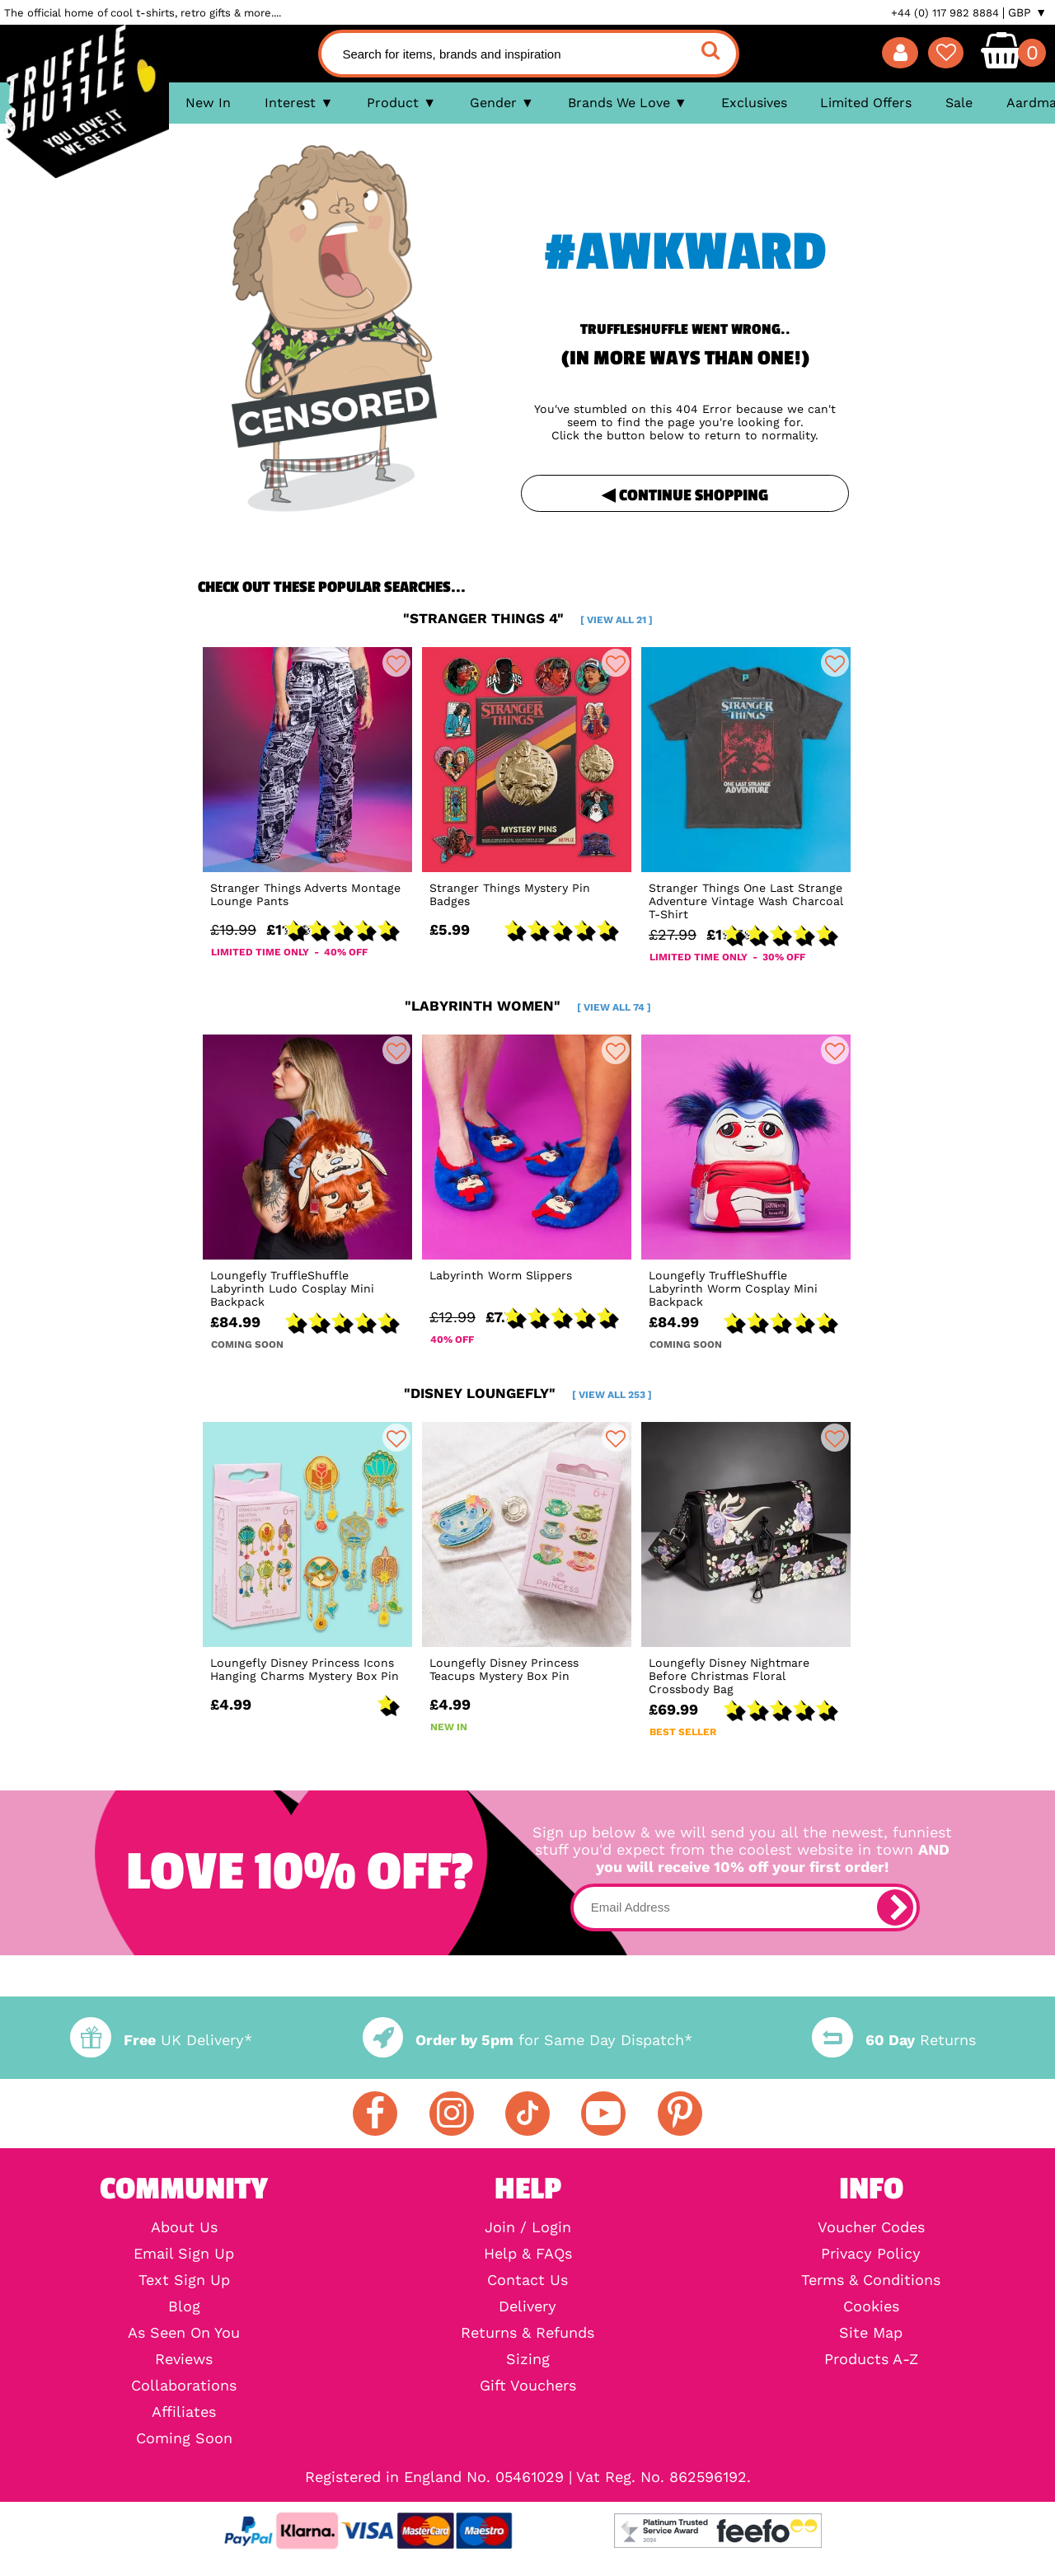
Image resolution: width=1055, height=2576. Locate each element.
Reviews (184, 2359)
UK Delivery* (160, 2039)
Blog (184, 2306)
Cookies (871, 2306)
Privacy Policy (871, 2253)
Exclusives (754, 102)
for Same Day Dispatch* (527, 2039)
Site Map (871, 2332)
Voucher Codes (871, 2227)
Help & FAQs (528, 2253)
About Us (184, 2227)
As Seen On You (184, 2332)
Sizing (528, 2359)
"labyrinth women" (528, 1005)
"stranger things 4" (528, 618)
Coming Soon (184, 2438)
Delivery (527, 2306)
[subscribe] (895, 1907)
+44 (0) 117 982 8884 (945, 13)
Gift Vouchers (528, 2385)
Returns (893, 2039)
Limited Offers (866, 102)
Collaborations (184, 2385)
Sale (959, 102)
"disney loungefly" (528, 1393)
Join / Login (528, 2227)
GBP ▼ (1027, 12)
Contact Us (527, 2280)
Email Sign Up (184, 2253)
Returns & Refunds (527, 2332)
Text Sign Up (184, 2280)
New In (208, 102)
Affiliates (184, 2412)
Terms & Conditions (870, 2280)
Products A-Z (871, 2359)
